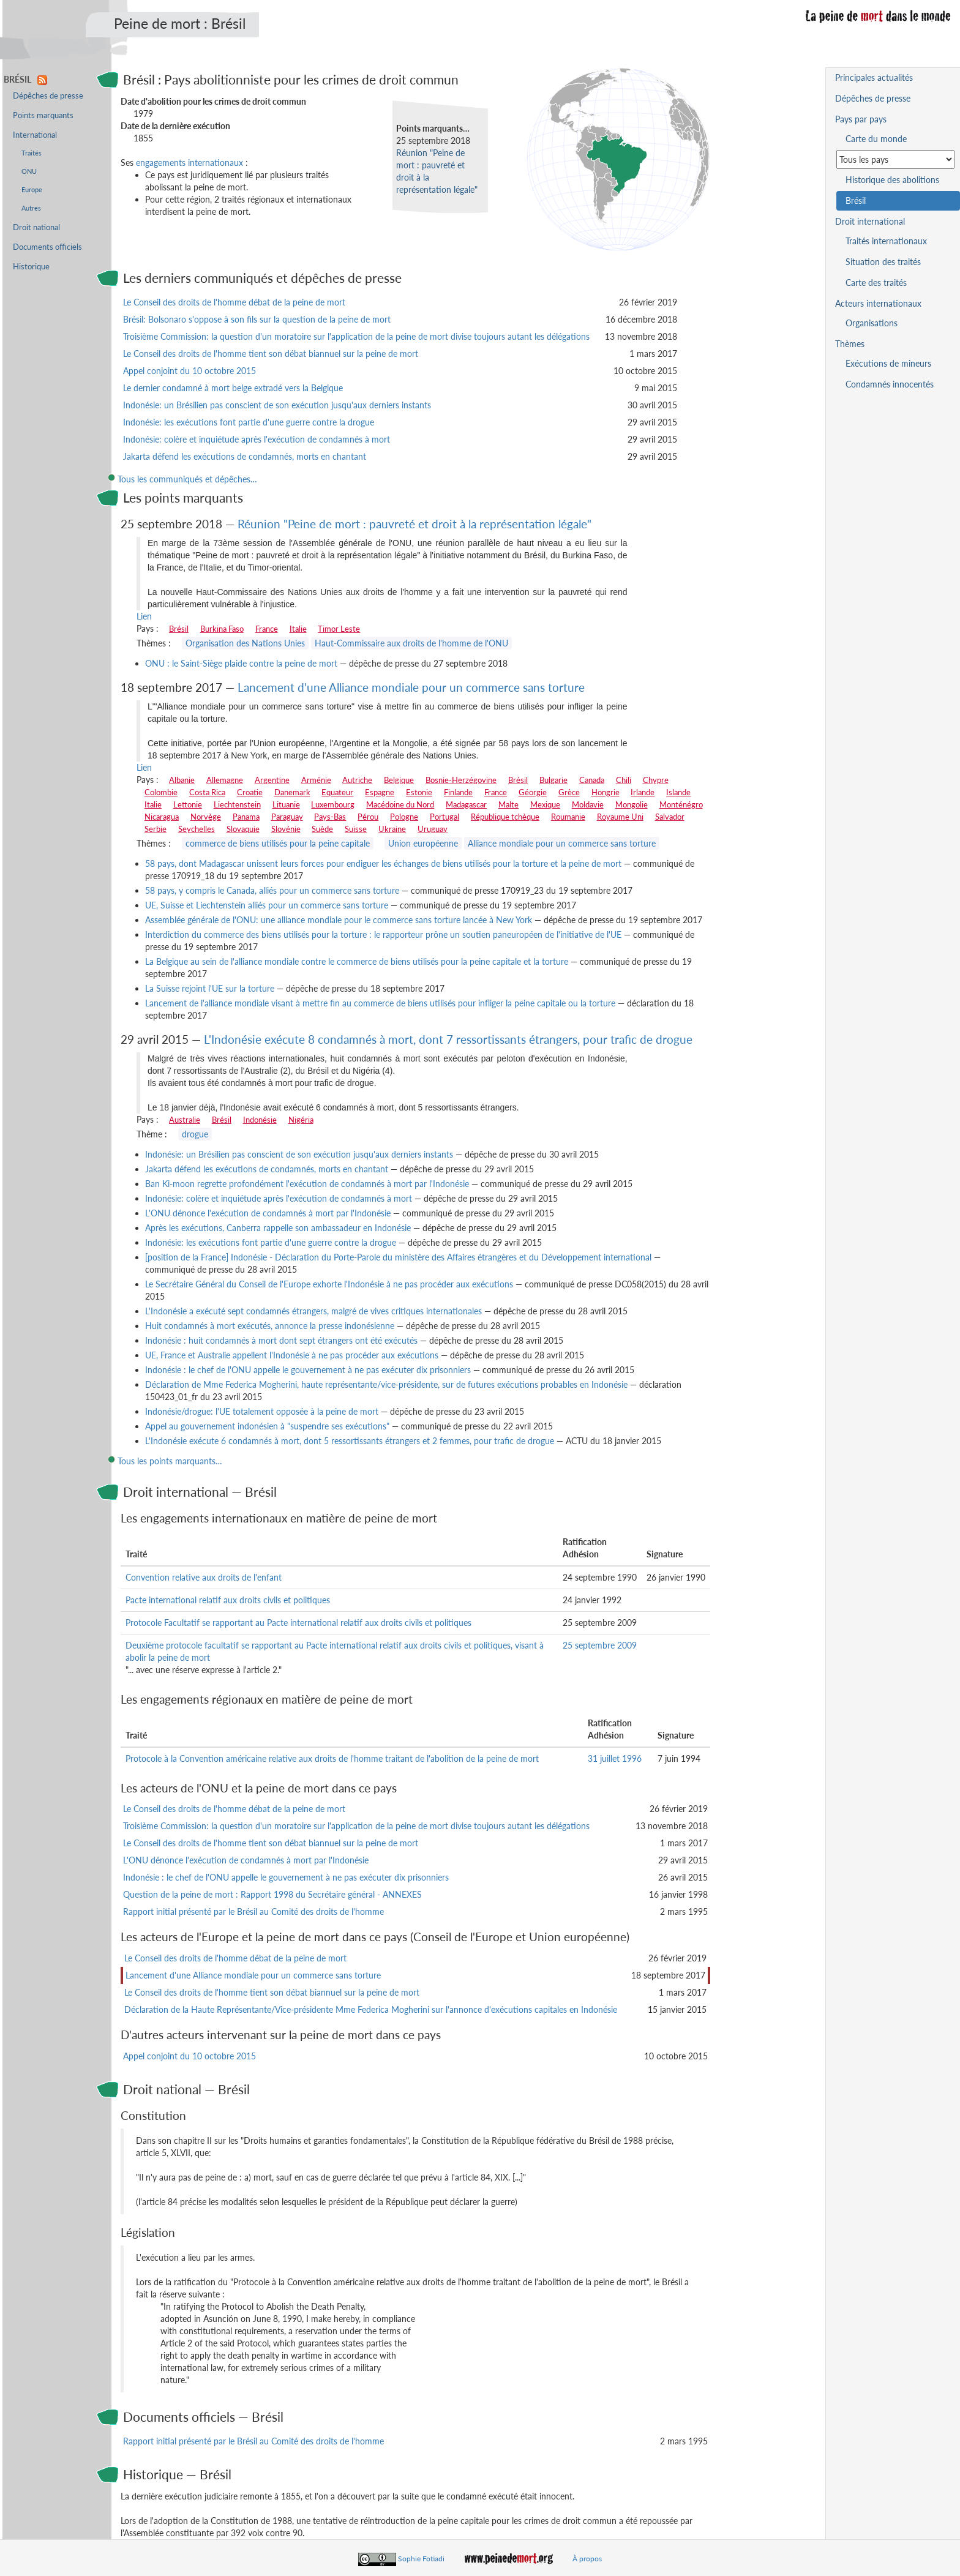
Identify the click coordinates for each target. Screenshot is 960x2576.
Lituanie (286, 804)
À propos (587, 2558)
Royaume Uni (620, 817)
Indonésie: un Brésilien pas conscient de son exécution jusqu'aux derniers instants (277, 405)
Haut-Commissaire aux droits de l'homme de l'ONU (411, 643)
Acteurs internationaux (878, 303)
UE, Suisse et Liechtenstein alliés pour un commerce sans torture (266, 905)
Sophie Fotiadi (421, 2558)
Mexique (545, 804)
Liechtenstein (237, 804)
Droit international (870, 221)
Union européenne (423, 843)
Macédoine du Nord (400, 804)
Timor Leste (339, 629)
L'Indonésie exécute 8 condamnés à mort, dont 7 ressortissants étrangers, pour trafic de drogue (448, 1039)
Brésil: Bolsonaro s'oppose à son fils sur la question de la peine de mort (257, 319)
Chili (623, 780)
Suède (322, 829)
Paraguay (287, 817)
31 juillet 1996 (615, 1758)
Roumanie (568, 817)
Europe (31, 189)
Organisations (872, 323)
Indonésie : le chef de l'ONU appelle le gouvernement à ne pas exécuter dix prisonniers (308, 1370)
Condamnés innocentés (890, 384)
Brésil (179, 629)
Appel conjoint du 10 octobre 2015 (189, 370)
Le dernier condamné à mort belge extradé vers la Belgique (233, 388)
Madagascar (466, 804)
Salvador (669, 817)
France (266, 629)
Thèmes (849, 344)
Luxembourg (332, 804)
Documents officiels (47, 247)
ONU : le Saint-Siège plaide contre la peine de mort (241, 663)
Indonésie (260, 1120)
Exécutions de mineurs (888, 363)
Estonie (419, 792)
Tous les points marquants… (170, 1461)
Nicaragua (161, 817)
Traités (31, 153)
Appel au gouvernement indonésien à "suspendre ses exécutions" (267, 1426)
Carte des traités (876, 282)
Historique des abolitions (892, 179)
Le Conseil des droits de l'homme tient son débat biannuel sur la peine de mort (270, 353)
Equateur (337, 792)
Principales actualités (874, 77)
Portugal (444, 817)
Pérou (368, 817)
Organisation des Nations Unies (245, 643)
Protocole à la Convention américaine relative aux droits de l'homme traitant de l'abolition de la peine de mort (332, 1758)
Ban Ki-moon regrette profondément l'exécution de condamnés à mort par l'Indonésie (307, 1183)
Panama (246, 817)
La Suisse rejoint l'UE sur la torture (209, 988)
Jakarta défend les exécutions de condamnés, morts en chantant (244, 456)
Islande (678, 792)
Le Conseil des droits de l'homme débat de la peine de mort (234, 302)
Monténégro (681, 804)
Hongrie (605, 792)
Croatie (250, 792)
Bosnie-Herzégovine (461, 780)
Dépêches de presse (48, 95)
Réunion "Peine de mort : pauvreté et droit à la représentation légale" (414, 524)
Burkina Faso (222, 629)
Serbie (155, 829)
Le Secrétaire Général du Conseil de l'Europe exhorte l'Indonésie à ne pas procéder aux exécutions (329, 1284)
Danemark (292, 792)
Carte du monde (876, 138)
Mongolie (631, 804)
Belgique (399, 780)
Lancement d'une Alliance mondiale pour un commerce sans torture (411, 687)
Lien (144, 616)
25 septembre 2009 (600, 1645)
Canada (591, 780)
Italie (298, 629)
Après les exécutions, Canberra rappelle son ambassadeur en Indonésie (278, 1227)
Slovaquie (243, 829)
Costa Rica (207, 792)
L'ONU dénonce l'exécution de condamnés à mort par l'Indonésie (268, 1213)
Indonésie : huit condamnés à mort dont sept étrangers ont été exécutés (281, 1340)
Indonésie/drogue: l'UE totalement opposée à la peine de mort (261, 1411)
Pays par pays (861, 119)
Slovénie (286, 829)
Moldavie (588, 804)
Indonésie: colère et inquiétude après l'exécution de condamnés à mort (256, 439)
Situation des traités (883, 261)
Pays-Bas (330, 817)
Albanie (182, 780)
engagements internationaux (189, 162)
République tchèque (505, 817)
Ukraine (392, 829)
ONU (29, 171)
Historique (31, 266)
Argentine (272, 780)
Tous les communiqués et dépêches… (187, 479)
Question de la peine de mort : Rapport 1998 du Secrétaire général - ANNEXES (272, 1894)
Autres (31, 208)
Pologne (404, 817)
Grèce (569, 792)
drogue (195, 1134)
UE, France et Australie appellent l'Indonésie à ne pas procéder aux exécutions (291, 1355)
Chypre (656, 780)
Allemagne (224, 780)
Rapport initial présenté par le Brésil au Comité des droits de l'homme (253, 1911)
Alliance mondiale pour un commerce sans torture (562, 843)
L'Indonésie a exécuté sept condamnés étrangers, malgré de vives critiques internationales (313, 1311)
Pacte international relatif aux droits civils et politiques (228, 1600)
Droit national (36, 227)
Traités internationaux (886, 241)
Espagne (379, 792)
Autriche (357, 780)
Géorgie (533, 792)
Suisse (356, 829)
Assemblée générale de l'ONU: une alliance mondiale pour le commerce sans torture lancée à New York (338, 920)
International (35, 135)
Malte (508, 804)
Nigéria (300, 1120)
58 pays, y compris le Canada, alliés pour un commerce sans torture (272, 890)
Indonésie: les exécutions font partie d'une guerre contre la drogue (248, 422)
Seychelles (196, 829)
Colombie (161, 792)
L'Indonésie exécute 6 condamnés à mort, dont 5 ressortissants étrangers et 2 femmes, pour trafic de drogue (349, 1441)
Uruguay (433, 829)
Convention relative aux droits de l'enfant (204, 1577)
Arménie (316, 780)
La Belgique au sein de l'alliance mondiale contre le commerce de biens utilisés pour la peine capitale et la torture (356, 961)
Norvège (205, 817)
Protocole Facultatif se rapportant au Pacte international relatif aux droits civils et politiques (298, 1622)
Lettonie (187, 804)
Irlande (642, 792)
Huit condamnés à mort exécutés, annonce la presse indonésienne (269, 1325)
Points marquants (43, 115)
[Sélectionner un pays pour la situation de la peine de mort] (895, 159)
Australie (184, 1120)
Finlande (458, 792)
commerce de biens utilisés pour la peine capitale (278, 843)
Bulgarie (553, 780)
